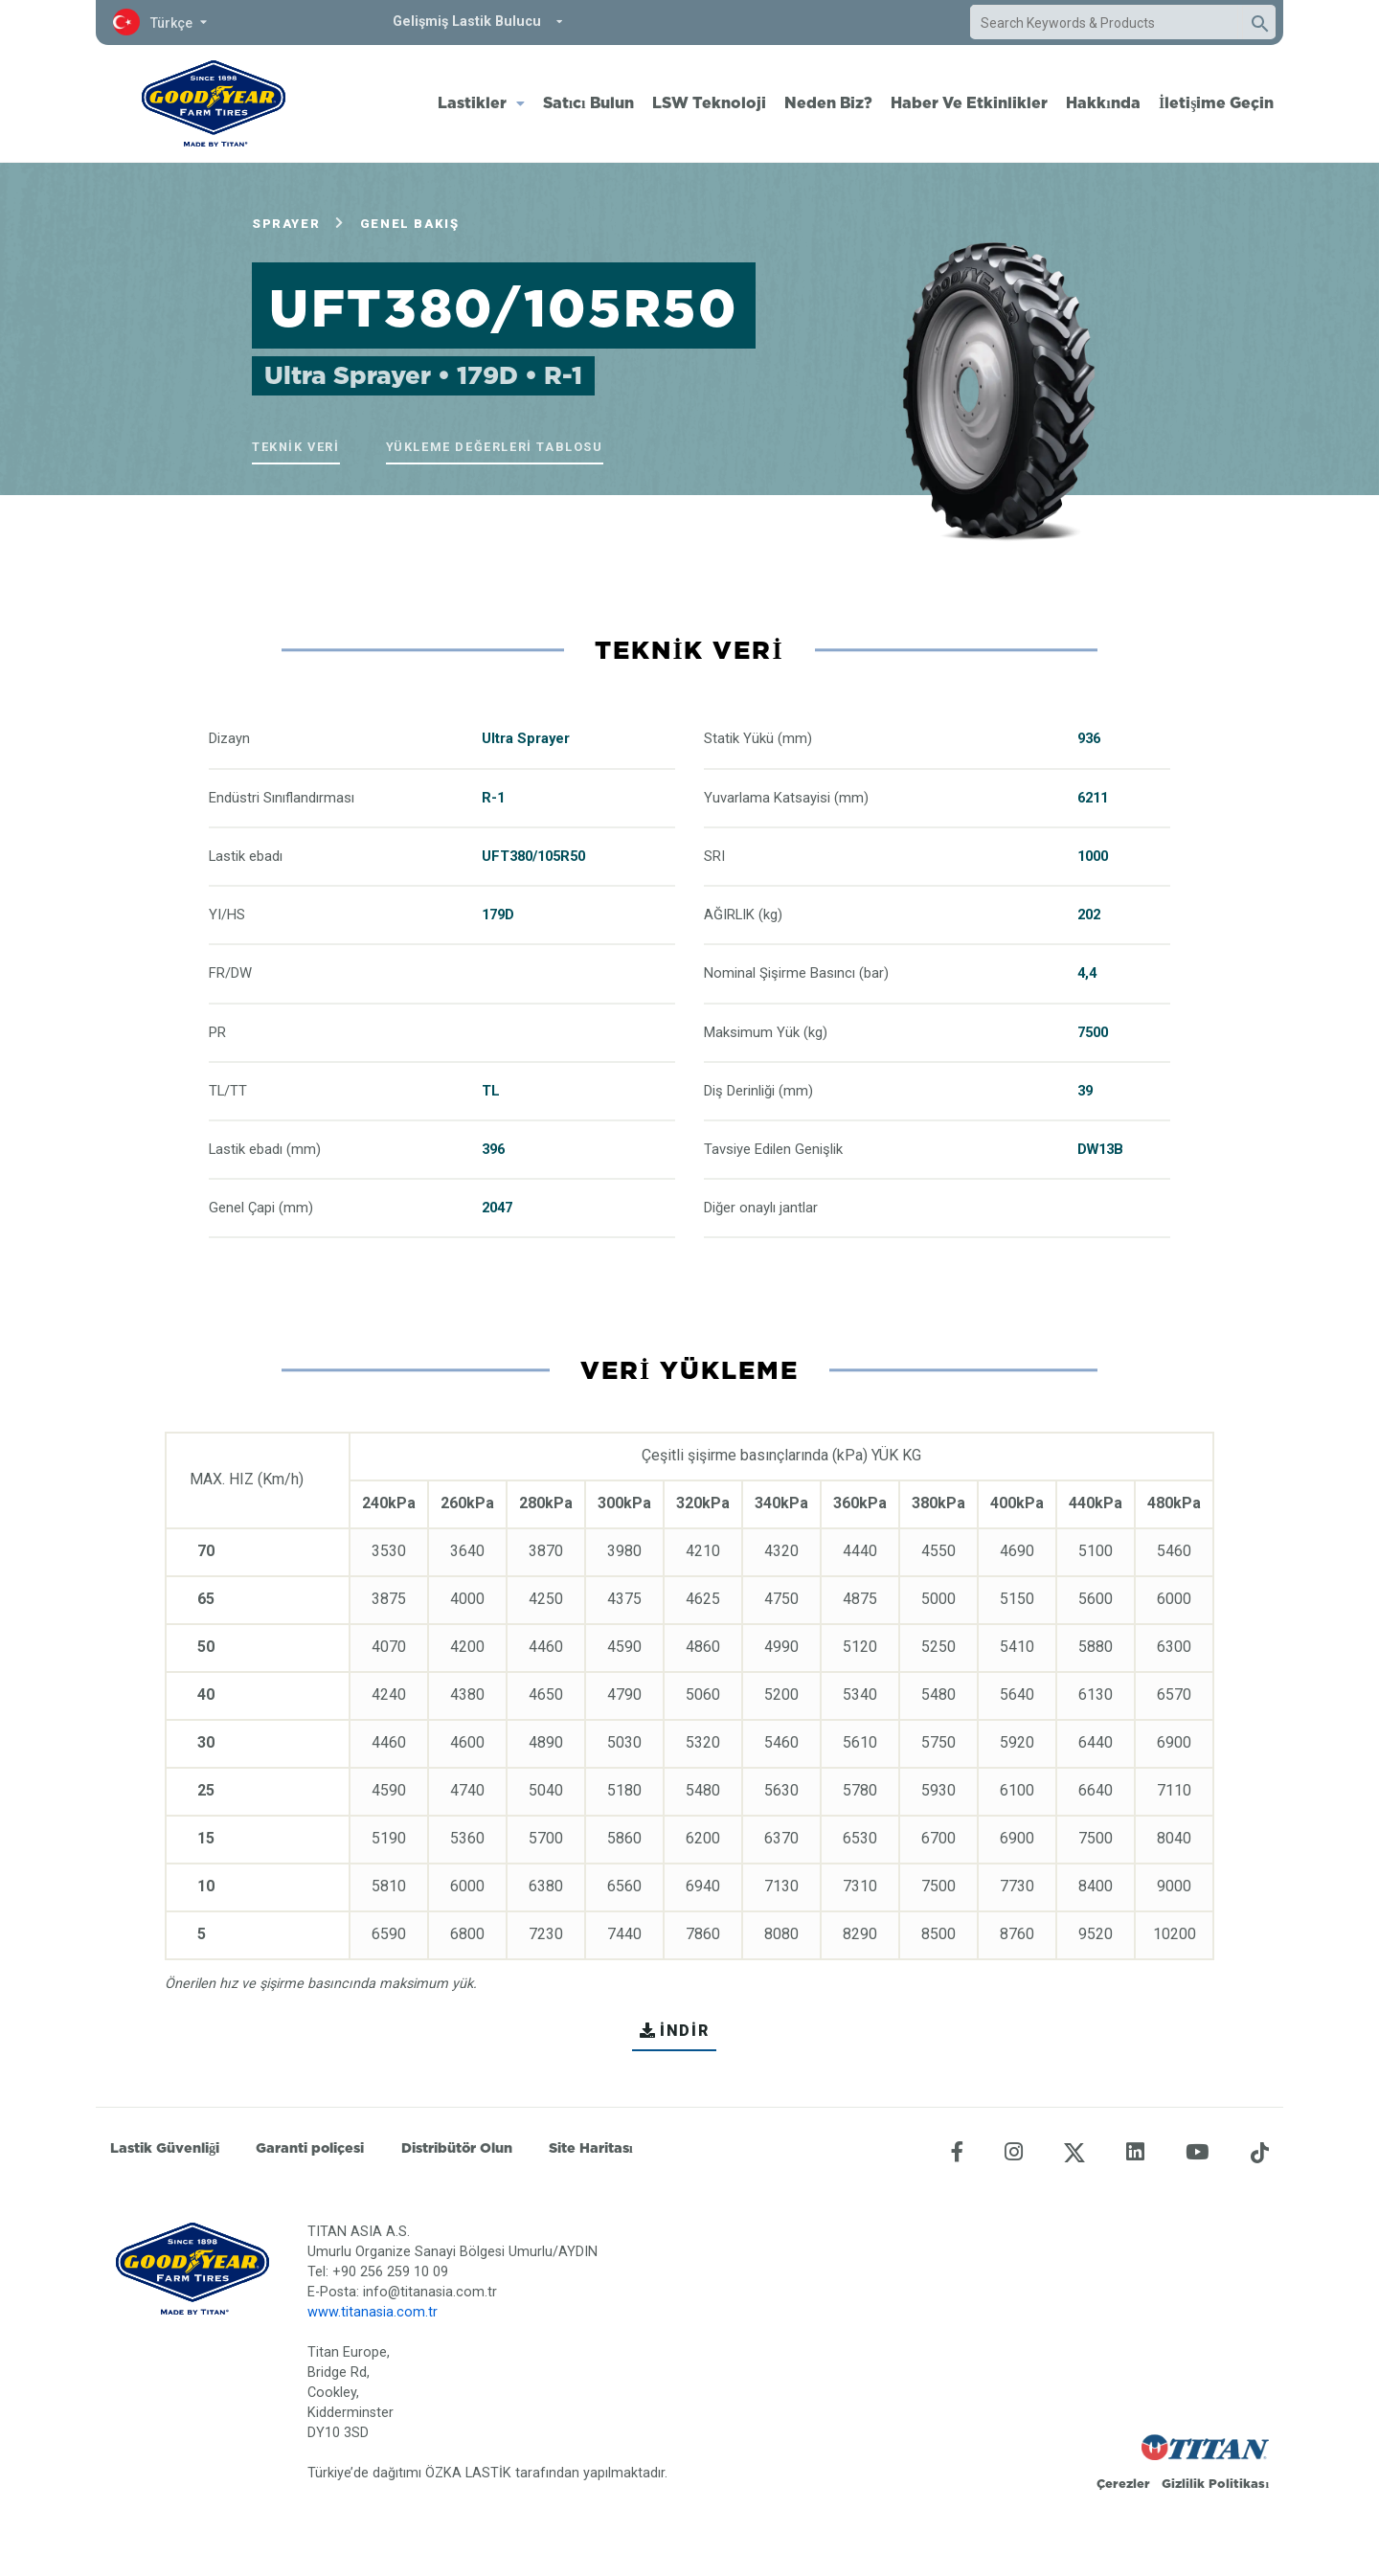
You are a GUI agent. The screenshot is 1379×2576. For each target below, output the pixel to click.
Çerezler (1123, 2483)
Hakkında (1103, 102)
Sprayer (286, 223)
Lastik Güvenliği (164, 2148)
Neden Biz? (828, 102)
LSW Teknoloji (709, 102)
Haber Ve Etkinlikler (969, 102)
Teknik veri (296, 447)
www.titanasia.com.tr (372, 2312)
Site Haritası (591, 2148)
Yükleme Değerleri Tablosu (494, 447)
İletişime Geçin (1216, 102)
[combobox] (1104, 23)
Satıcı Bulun (588, 102)
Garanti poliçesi (310, 2148)
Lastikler (472, 102)
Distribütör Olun (456, 2148)
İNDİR (675, 2031)
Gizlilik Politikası (1215, 2483)
